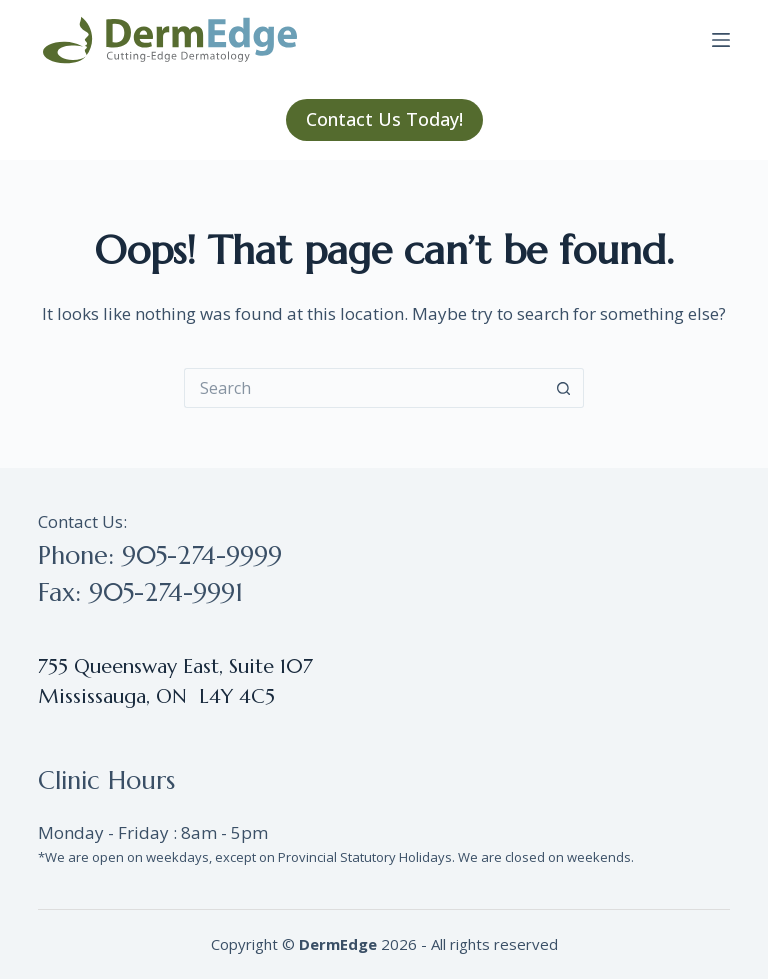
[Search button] (564, 388)
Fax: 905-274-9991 (140, 592)
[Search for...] (364, 388)
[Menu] (721, 40)
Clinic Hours (106, 780)
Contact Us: (82, 521)
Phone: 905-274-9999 (160, 555)
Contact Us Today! (384, 119)
